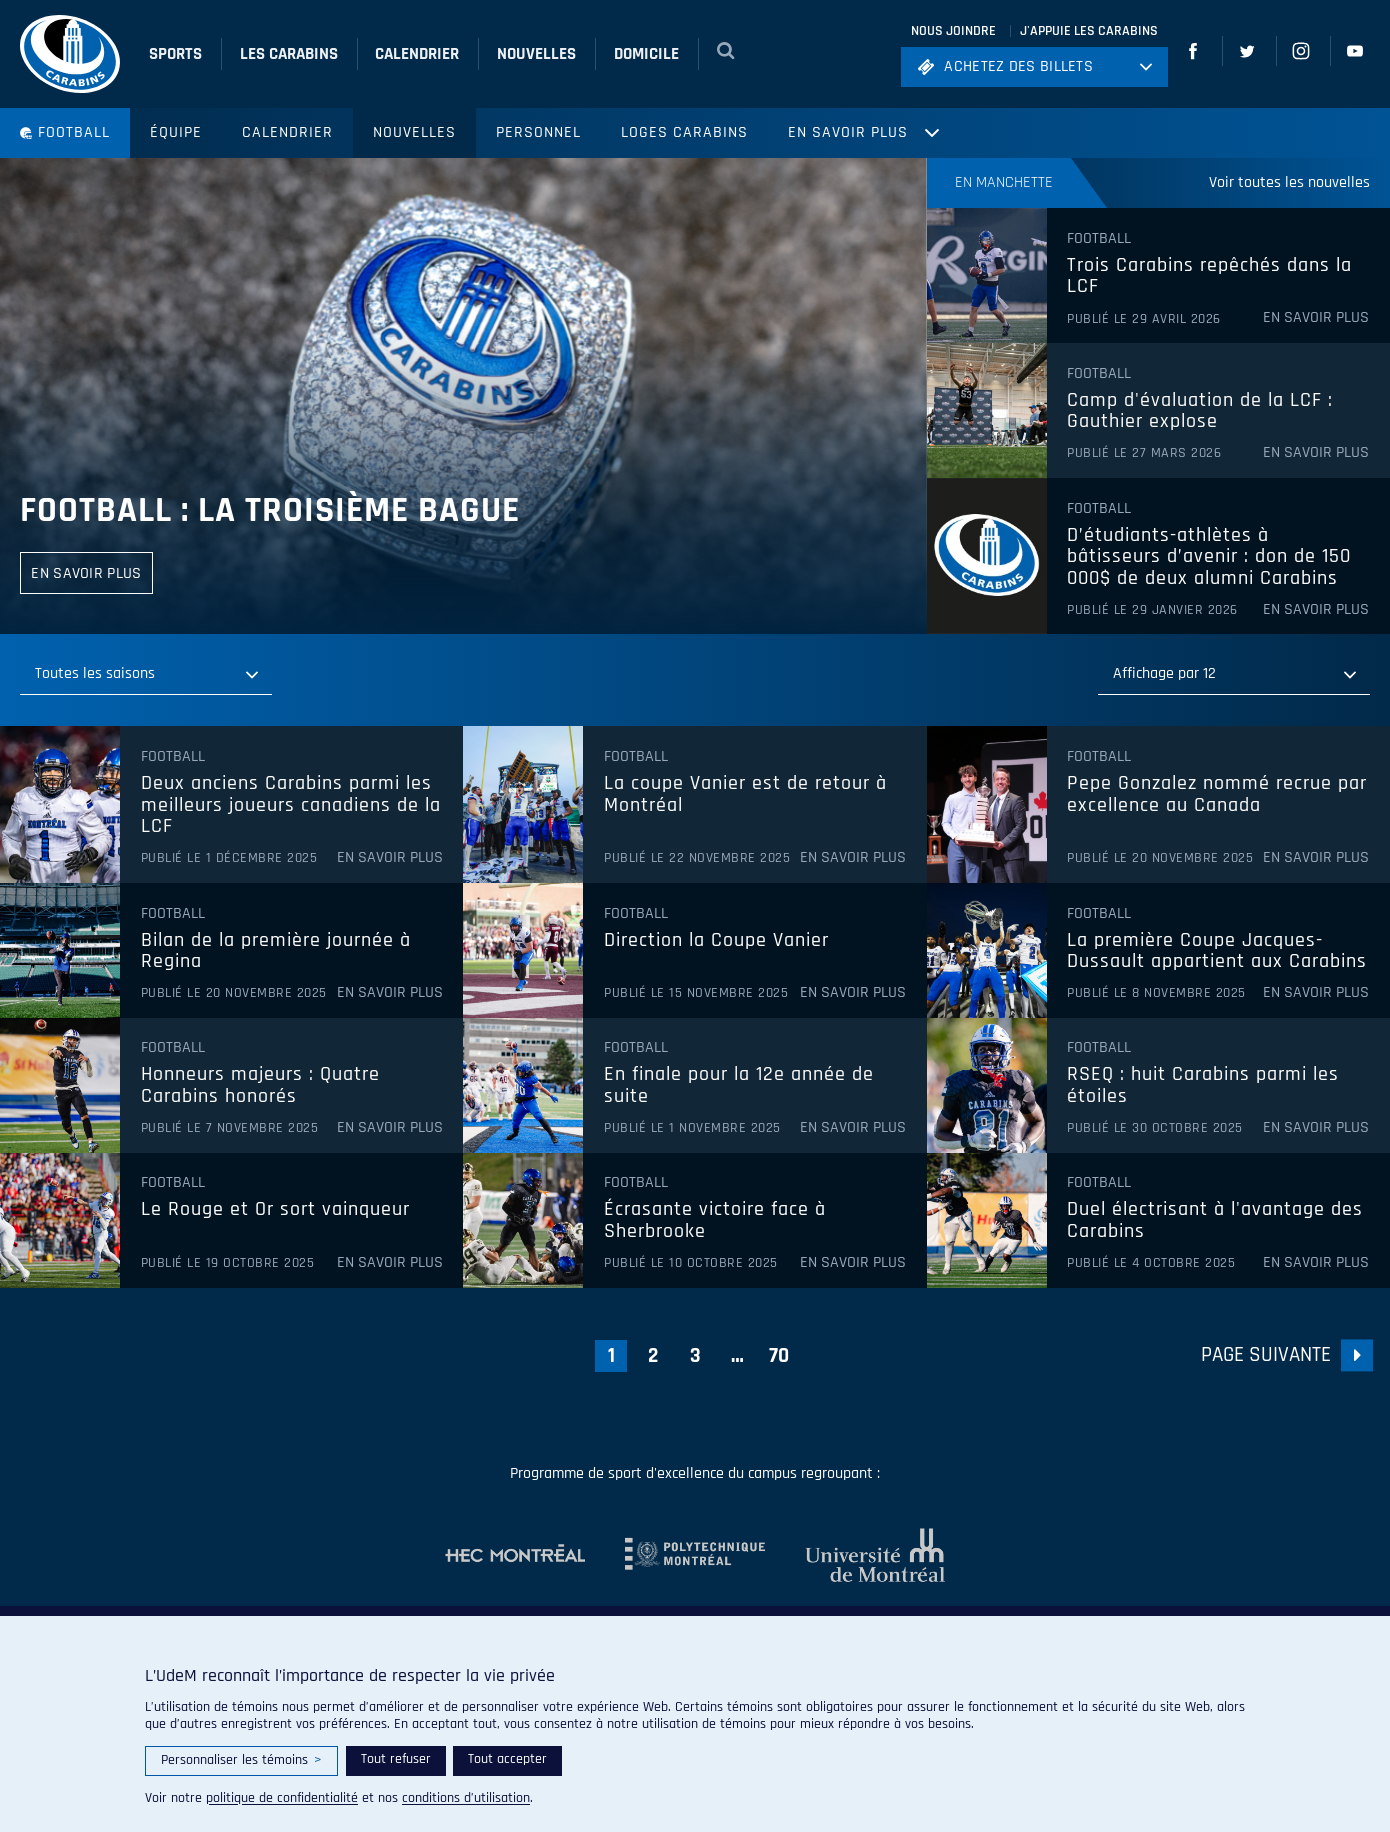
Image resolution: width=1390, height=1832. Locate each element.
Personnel (538, 132)
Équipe (176, 132)
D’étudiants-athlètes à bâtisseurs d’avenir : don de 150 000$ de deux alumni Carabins (1209, 557)
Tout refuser (396, 1759)
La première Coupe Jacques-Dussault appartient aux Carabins (1217, 951)
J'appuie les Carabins (1089, 31)
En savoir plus (848, 132)
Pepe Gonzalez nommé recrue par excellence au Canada (1217, 794)
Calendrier (287, 132)
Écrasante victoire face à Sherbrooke (715, 1220)
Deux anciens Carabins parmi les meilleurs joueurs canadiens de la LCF (291, 805)
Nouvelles (414, 132)
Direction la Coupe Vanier (716, 941)
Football (65, 132)
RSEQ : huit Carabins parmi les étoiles (1203, 1085)
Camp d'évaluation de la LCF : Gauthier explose (1200, 411)
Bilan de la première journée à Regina (276, 951)
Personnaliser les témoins (241, 1760)
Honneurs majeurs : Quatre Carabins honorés (260, 1085)
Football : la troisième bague (270, 510)
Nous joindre (953, 31)
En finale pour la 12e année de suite (739, 1085)
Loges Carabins (684, 132)
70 (779, 1355)
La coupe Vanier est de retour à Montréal (745, 794)
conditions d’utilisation (466, 1798)
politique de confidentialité (282, 1798)
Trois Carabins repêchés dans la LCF (1209, 276)
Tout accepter (507, 1759)
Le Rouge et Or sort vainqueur (275, 1210)
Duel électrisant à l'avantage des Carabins (1215, 1220)
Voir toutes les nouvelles (1289, 182)
